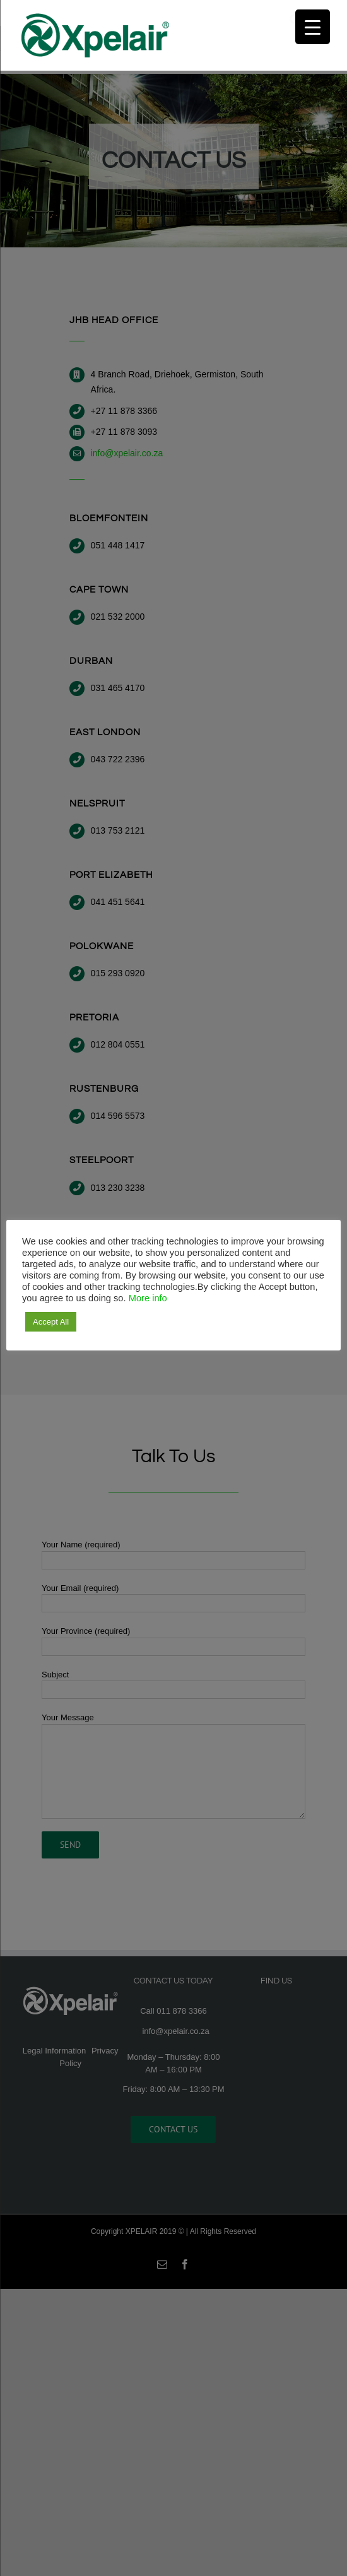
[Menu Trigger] (312, 26)
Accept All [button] (51, 1321)
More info (148, 1298)
